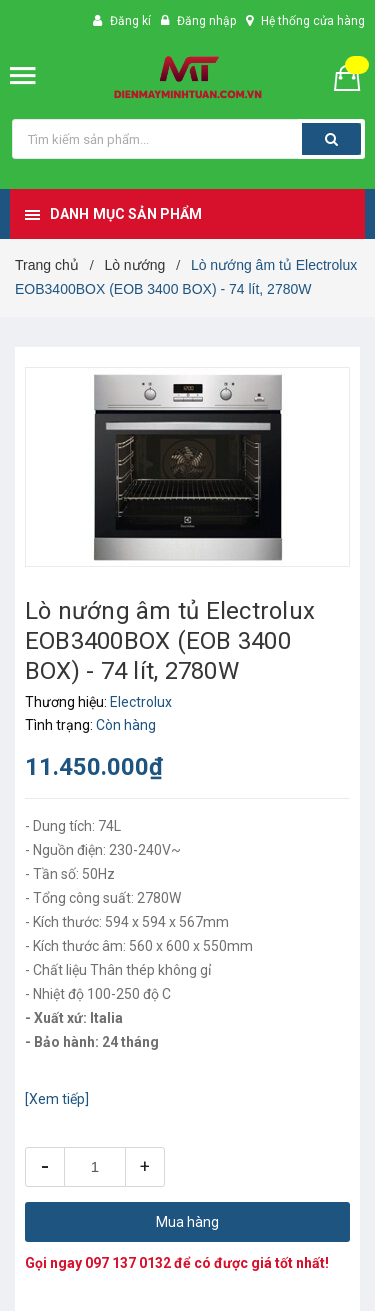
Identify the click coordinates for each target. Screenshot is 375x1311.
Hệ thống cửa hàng (313, 21)
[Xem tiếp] (57, 1099)
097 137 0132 (128, 1263)
